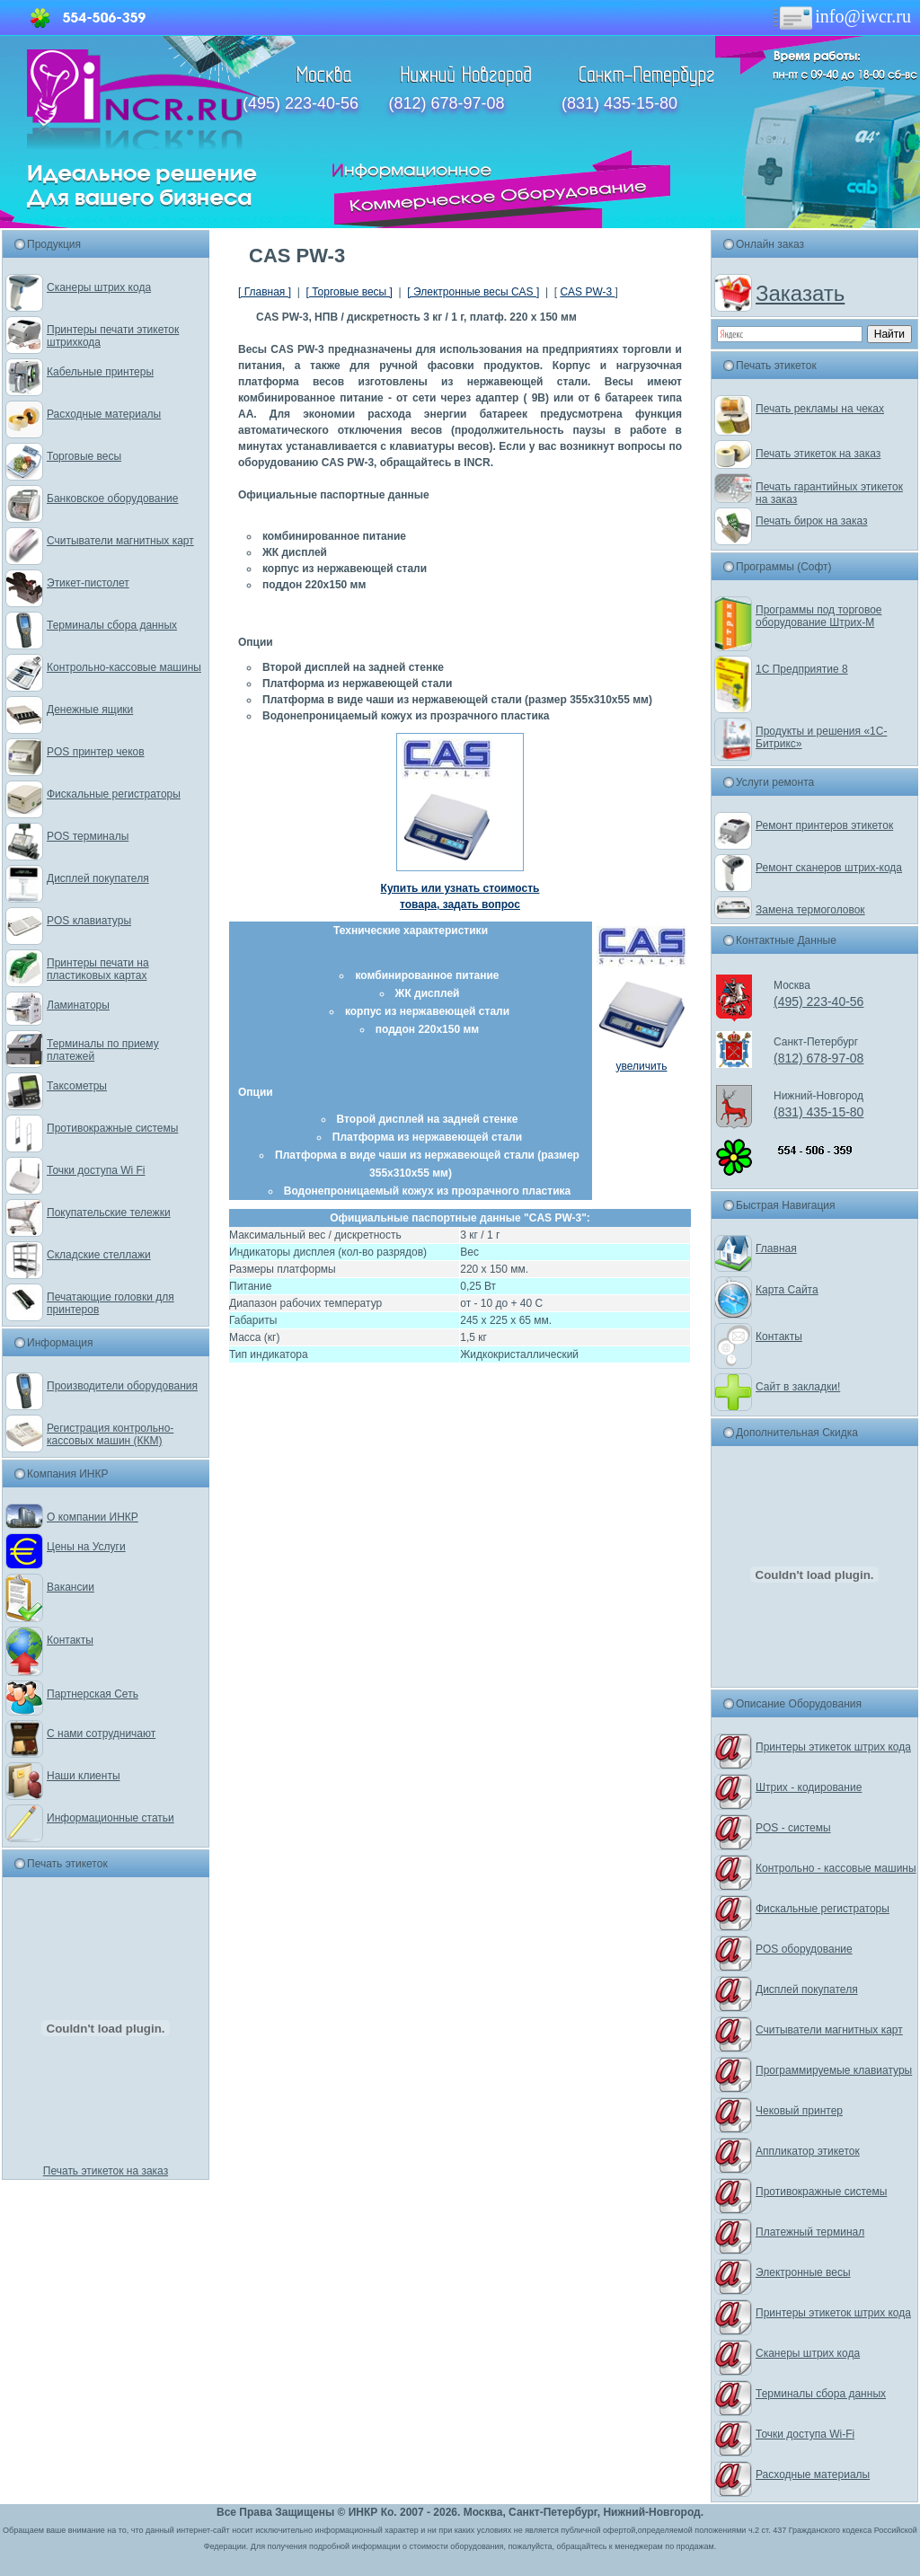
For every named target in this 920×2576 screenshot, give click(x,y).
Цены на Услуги (86, 1546)
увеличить (642, 1066)
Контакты (70, 1640)
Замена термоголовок (810, 910)
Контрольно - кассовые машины (836, 1868)
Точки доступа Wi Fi (96, 1170)
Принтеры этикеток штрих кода (833, 1747)
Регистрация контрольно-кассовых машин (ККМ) (110, 1434)
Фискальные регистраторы (114, 794)
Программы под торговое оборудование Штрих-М (818, 616)
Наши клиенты (83, 1775)
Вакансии (70, 1587)
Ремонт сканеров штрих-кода (829, 867)
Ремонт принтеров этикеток (824, 825)
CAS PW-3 (587, 292)
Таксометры (77, 1086)
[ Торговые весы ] (348, 292)
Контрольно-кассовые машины (124, 667)
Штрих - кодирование (809, 1787)
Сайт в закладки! (798, 1387)
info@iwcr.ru (840, 16)
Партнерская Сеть (92, 1694)
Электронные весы (803, 2272)
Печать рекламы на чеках (820, 408)
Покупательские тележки (109, 1212)
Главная (776, 1248)
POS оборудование (804, 1949)
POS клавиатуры (89, 920)
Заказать (800, 293)
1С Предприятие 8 (802, 669)
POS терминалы (87, 836)
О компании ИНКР (92, 1517)
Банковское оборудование (113, 498)
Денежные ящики (90, 709)
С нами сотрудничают (101, 1733)
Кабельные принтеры (100, 372)
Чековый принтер (799, 2110)
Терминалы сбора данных (112, 625)
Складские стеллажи (99, 1254)
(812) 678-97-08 (446, 103)
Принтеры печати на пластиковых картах (98, 969)
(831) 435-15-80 (619, 103)
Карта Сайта (787, 1290)
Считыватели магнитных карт (120, 540)
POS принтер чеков (96, 751)
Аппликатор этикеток (808, 2151)
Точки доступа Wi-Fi (805, 2434)
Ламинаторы (78, 1005)
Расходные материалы (104, 414)
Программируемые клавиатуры (834, 2070)
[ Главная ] (264, 292)
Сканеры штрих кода (99, 287)
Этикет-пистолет (88, 583)
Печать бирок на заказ (812, 521)
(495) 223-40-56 (300, 103)
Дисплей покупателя (98, 878)
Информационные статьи (110, 1818)
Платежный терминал (810, 2232)
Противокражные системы (112, 1128)
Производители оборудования (122, 1386)
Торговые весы (84, 456)
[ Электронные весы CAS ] (473, 292)
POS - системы (793, 1828)
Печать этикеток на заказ (105, 2171)
